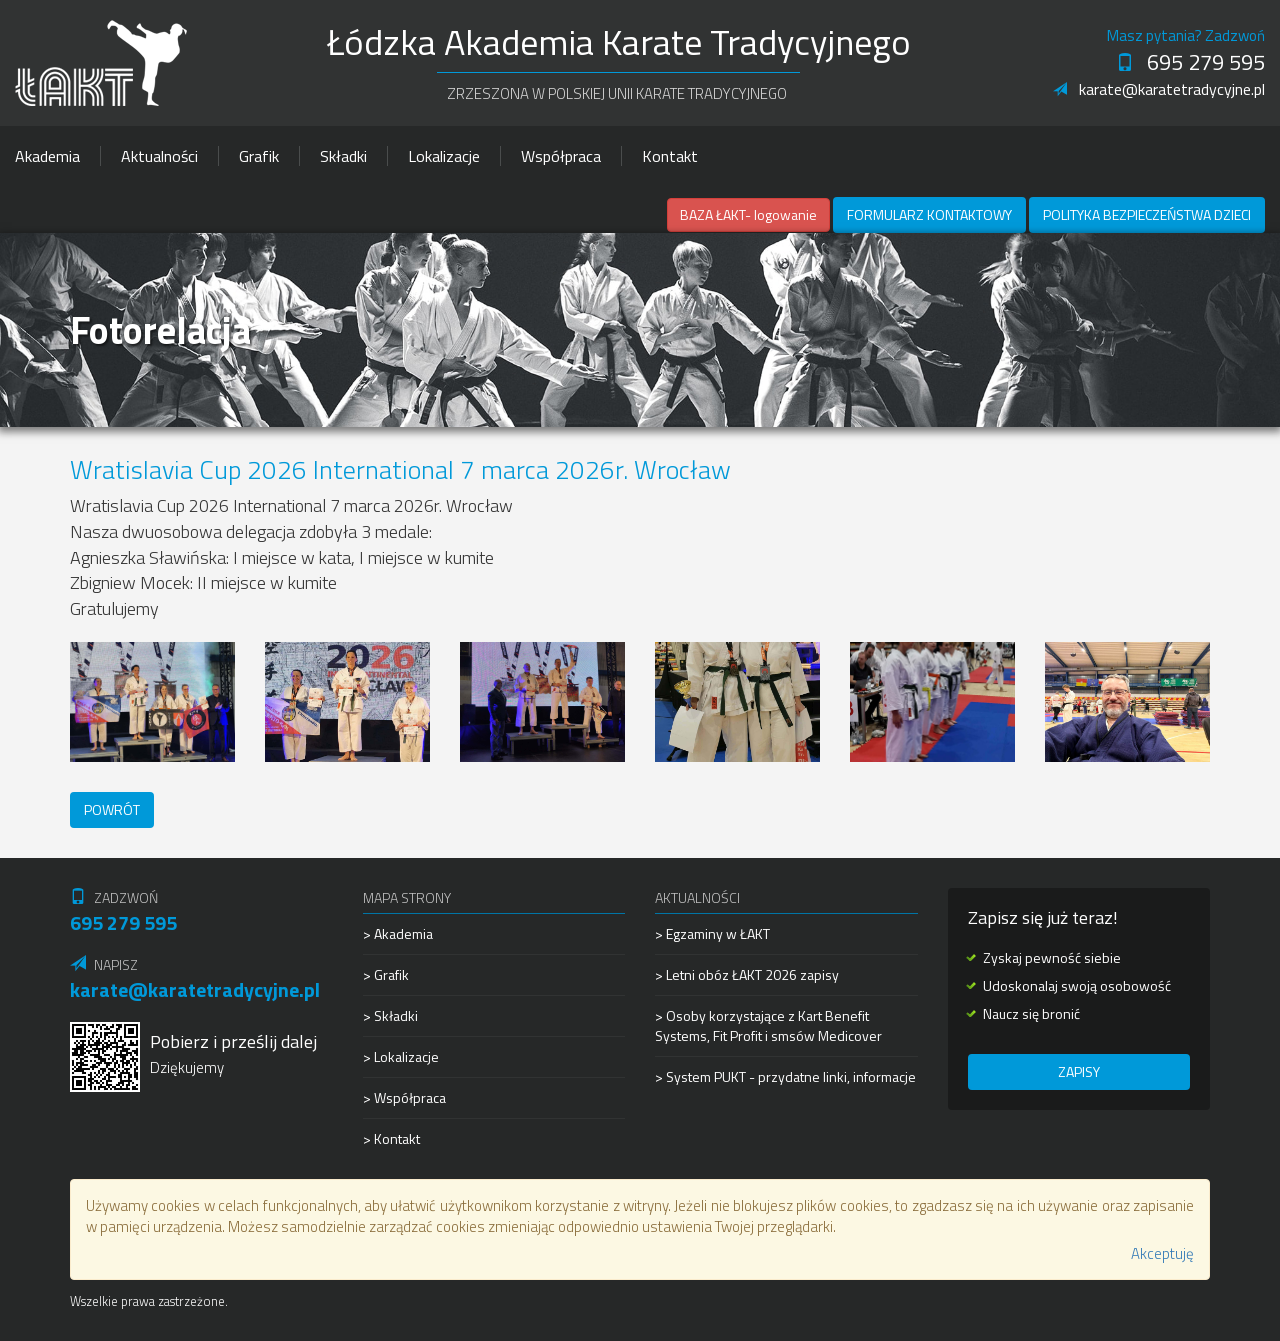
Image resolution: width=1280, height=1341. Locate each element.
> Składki (390, 1015)
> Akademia (398, 934)
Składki (343, 156)
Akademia (47, 156)
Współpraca (561, 156)
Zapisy (1079, 1071)
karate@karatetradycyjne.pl (1159, 89)
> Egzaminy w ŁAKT (712, 934)
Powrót (112, 809)
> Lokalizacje (401, 1056)
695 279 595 (1190, 62)
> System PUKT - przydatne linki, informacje (785, 1076)
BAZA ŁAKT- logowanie (748, 214)
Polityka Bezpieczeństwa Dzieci (1147, 214)
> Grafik (386, 974)
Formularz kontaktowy (929, 214)
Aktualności (159, 156)
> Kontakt (391, 1138)
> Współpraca (404, 1097)
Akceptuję (1162, 1253)
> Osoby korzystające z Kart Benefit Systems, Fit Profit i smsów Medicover (768, 1025)
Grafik (259, 156)
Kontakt (670, 156)
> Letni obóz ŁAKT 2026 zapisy (747, 974)
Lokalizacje (444, 156)
